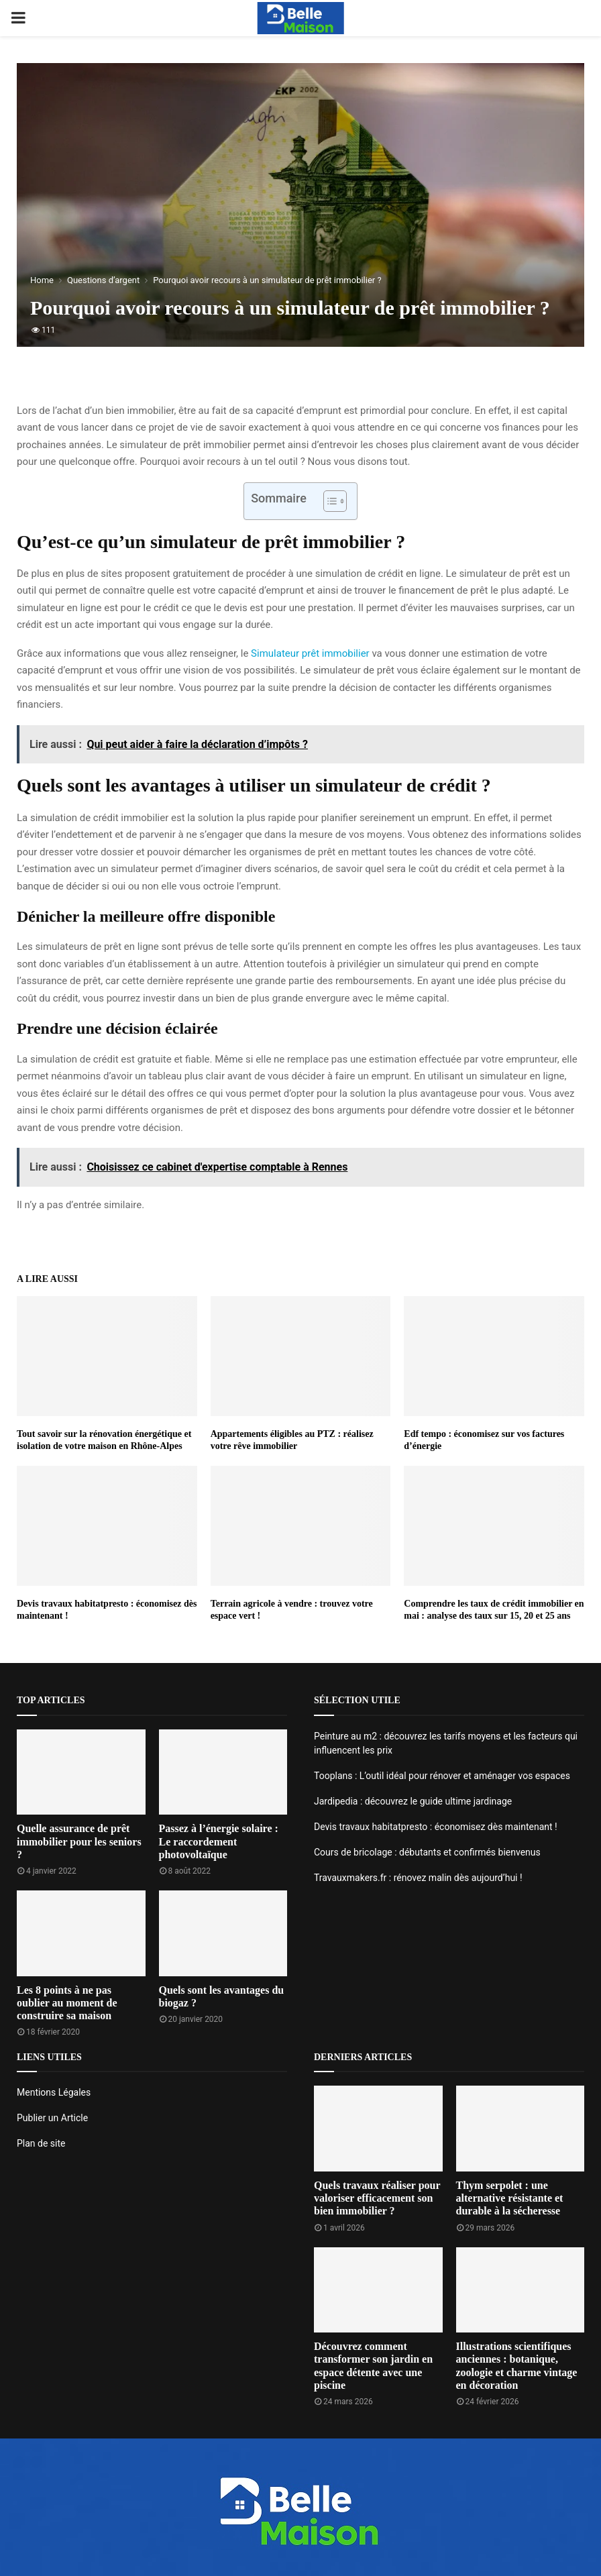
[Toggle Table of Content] (328, 501)
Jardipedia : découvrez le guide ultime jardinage (413, 1801)
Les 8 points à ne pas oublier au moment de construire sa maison (67, 2002)
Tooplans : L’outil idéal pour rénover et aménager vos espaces (442, 1775)
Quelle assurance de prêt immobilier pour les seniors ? (79, 1841)
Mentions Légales (54, 2092)
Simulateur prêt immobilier (310, 653)
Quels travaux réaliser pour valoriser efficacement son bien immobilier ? (377, 2198)
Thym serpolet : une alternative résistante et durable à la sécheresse (509, 2198)
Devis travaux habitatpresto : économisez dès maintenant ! (435, 1826)
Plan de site (41, 2143)
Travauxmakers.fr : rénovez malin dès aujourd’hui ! (418, 1877)
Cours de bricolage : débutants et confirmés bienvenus (427, 1852)
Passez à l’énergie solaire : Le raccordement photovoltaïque (218, 1841)
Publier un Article (52, 2117)
